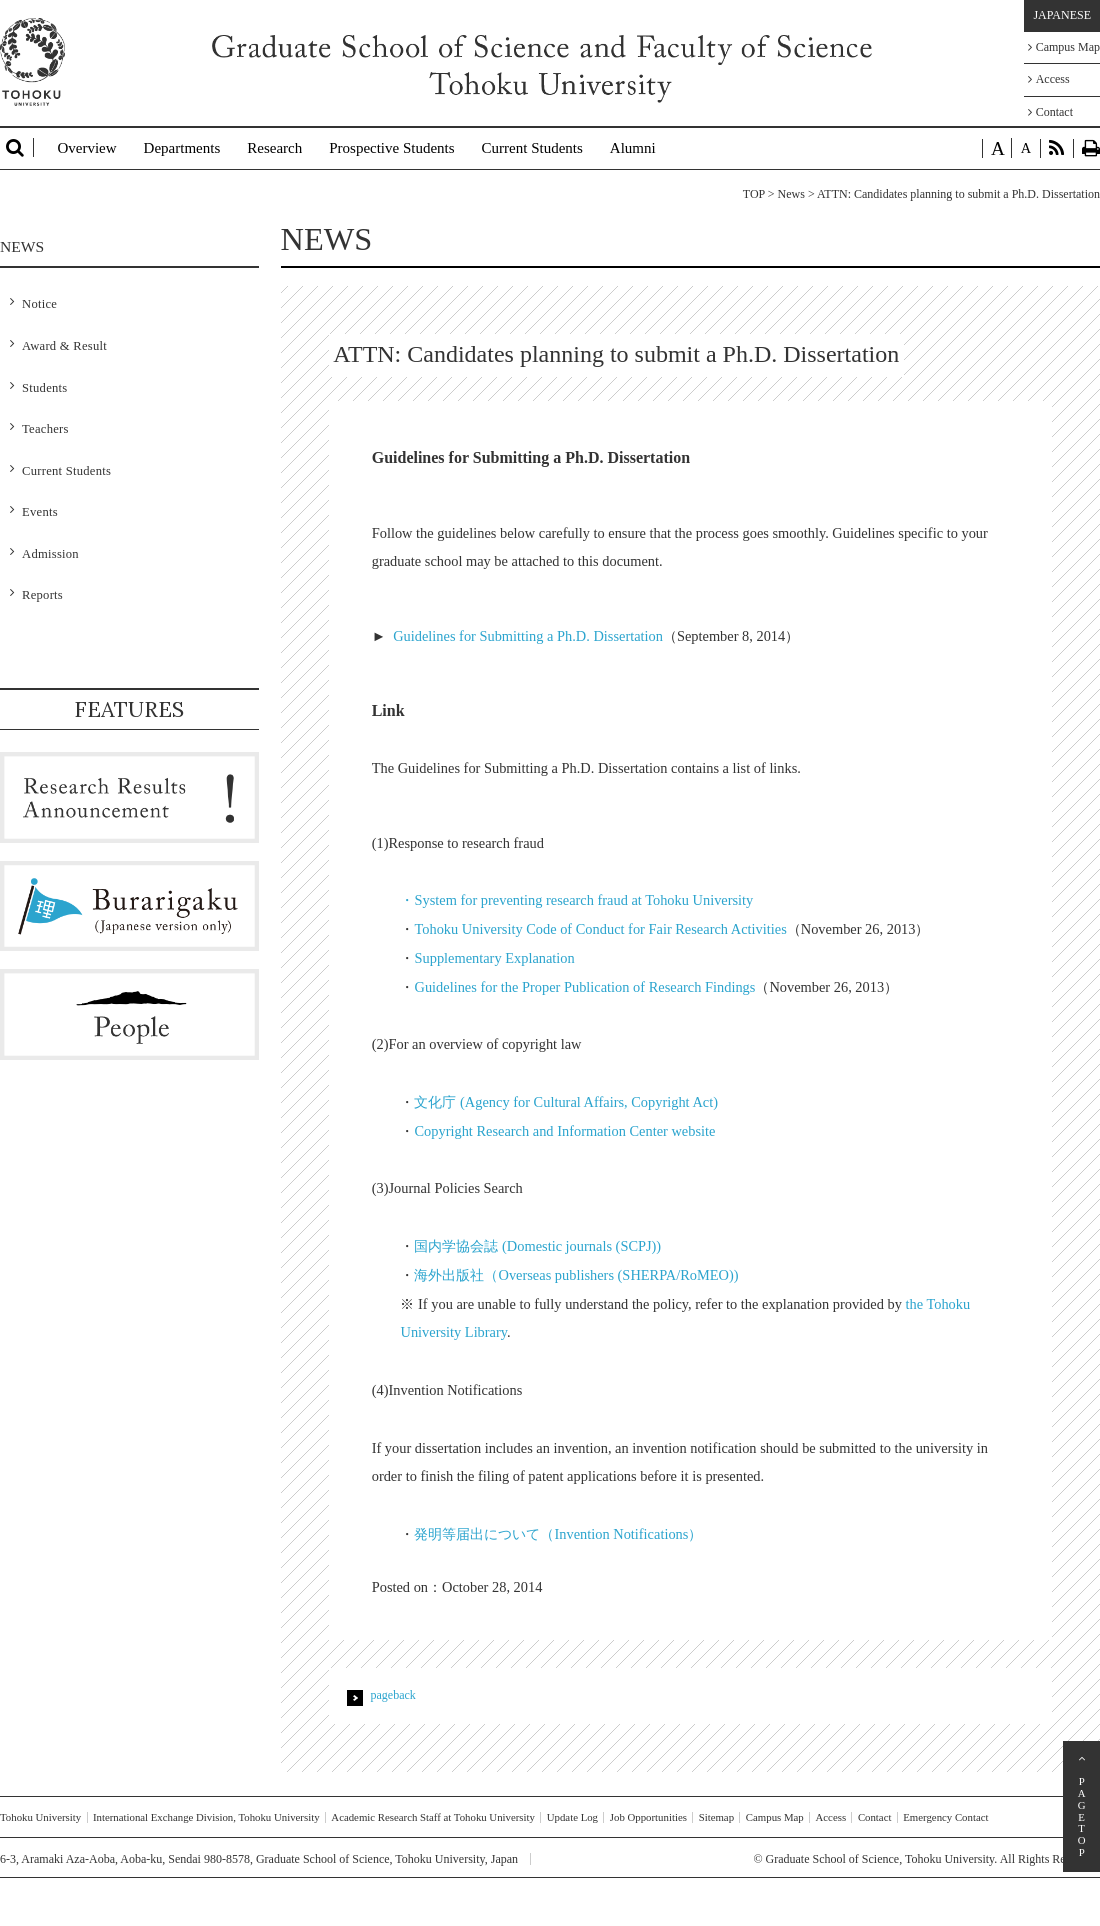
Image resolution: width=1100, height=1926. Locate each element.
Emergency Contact (945, 1817)
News (791, 194)
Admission (50, 554)
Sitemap (716, 1817)
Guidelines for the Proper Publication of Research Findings (584, 987)
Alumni (633, 148)
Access (1049, 79)
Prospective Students (391, 148)
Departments (182, 148)
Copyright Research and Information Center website (564, 1131)
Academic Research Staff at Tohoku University (433, 1817)
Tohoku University (40, 1817)
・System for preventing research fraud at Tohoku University (576, 900)
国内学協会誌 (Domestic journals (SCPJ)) (537, 1246)
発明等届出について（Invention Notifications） (558, 1534)
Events (40, 512)
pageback (393, 1695)
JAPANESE (1062, 15)
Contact (1050, 112)
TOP (754, 194)
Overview (86, 148)
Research (274, 148)
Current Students (532, 148)
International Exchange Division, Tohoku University (206, 1817)
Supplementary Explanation (494, 958)
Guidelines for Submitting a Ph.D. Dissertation (528, 636)
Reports (42, 595)
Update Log (572, 1817)
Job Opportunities (648, 1817)
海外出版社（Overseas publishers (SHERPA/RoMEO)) (576, 1275)
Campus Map (1064, 47)
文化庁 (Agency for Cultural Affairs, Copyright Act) (566, 1102)
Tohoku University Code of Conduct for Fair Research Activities (600, 929)
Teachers (45, 429)
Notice (39, 304)
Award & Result (64, 346)
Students (44, 388)
